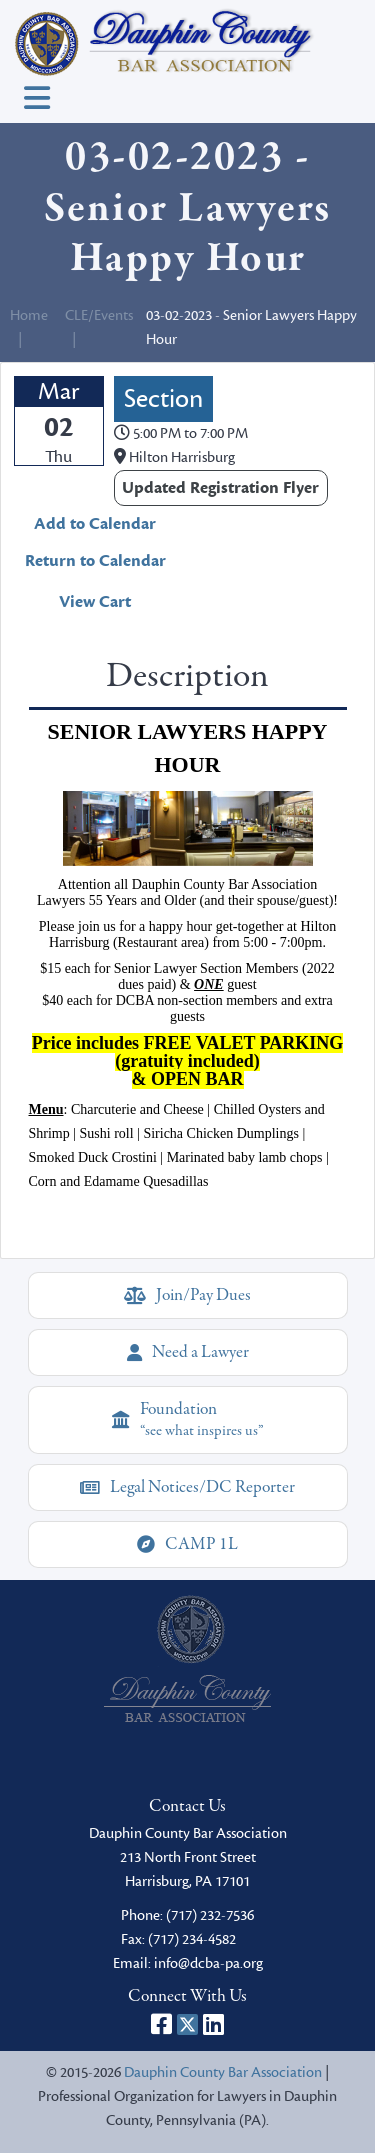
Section (163, 399)
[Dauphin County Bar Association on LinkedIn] (213, 2024)
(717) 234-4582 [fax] (192, 1939)
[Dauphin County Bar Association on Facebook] (161, 2024)
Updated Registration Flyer (220, 488)
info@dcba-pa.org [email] (208, 1963)
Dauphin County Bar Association (223, 2072)
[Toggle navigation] (36, 98)
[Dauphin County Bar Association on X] (187, 2024)
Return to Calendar (95, 561)
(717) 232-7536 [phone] (210, 1915)
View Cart (95, 602)
